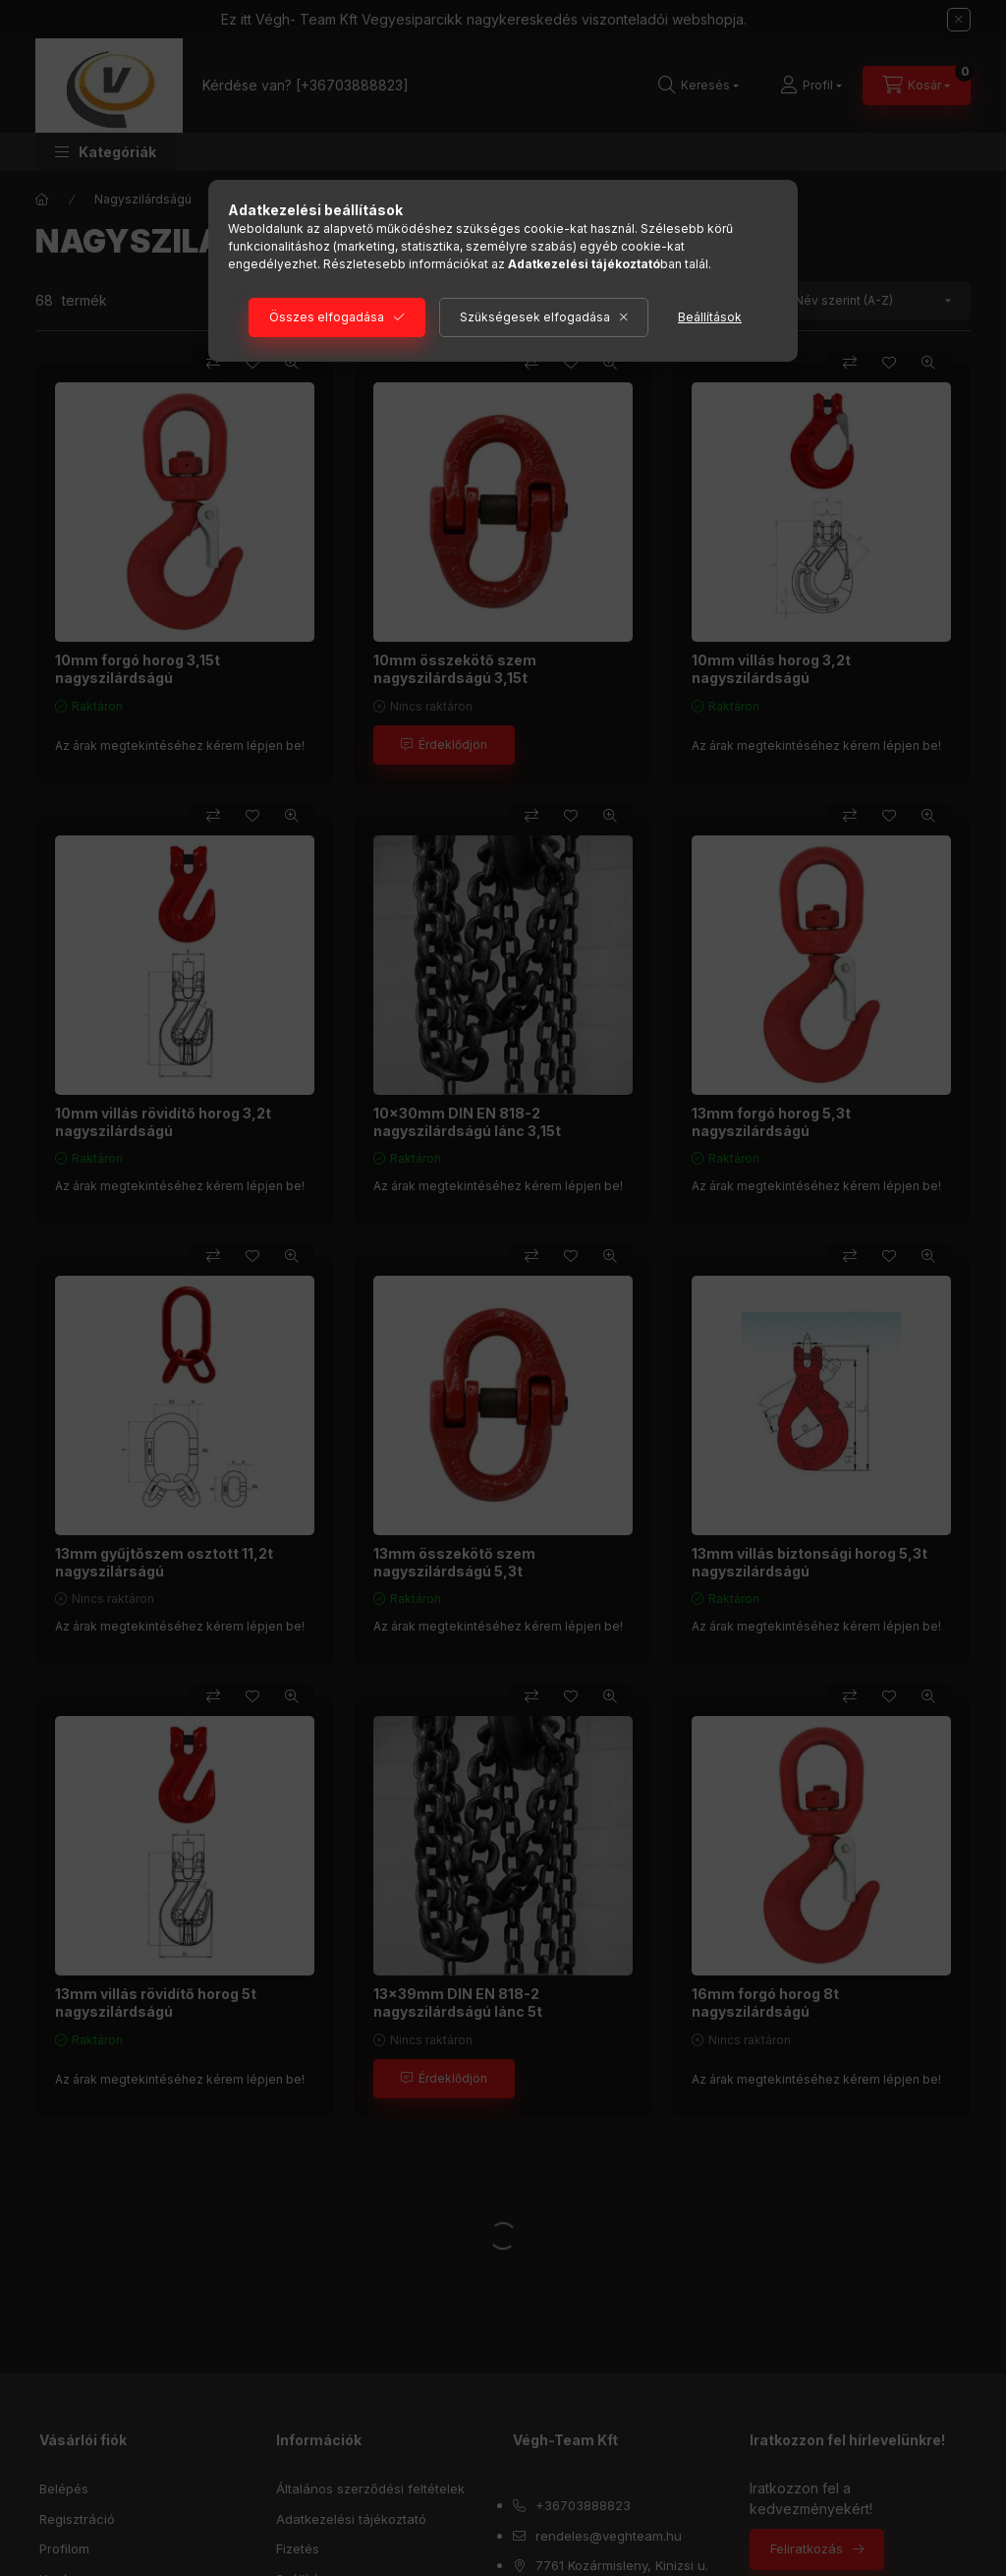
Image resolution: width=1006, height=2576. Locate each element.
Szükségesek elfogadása (535, 317)
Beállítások (710, 317)
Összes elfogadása (326, 317)
